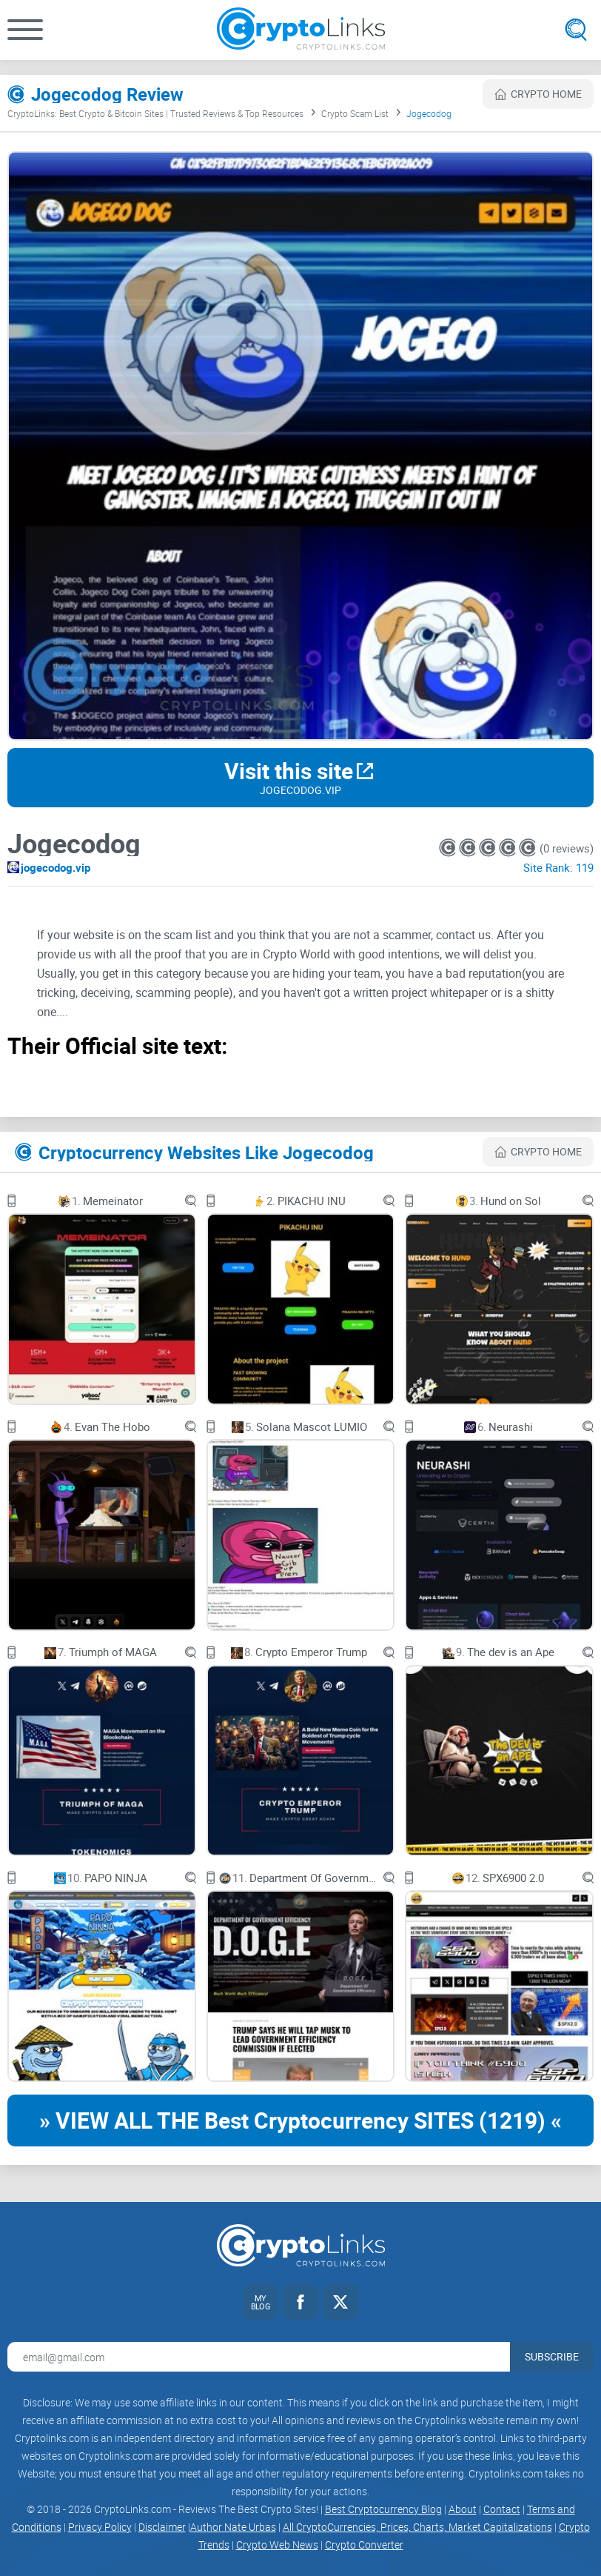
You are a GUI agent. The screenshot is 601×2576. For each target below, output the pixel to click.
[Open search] (576, 29)
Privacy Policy (100, 2527)
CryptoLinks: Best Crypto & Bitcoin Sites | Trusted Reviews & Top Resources (155, 113)
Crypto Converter (364, 2544)
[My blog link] (260, 2302)
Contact (501, 2509)
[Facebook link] (300, 2302)
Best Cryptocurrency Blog (383, 2509)
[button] (25, 29)
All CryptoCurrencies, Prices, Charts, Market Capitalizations (417, 2527)
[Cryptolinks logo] (301, 30)
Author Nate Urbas (233, 2527)
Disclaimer (162, 2527)
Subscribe (552, 2356)
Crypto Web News (277, 2544)
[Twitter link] (340, 2302)
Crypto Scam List (355, 113)
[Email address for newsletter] (258, 2357)
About (463, 2509)
